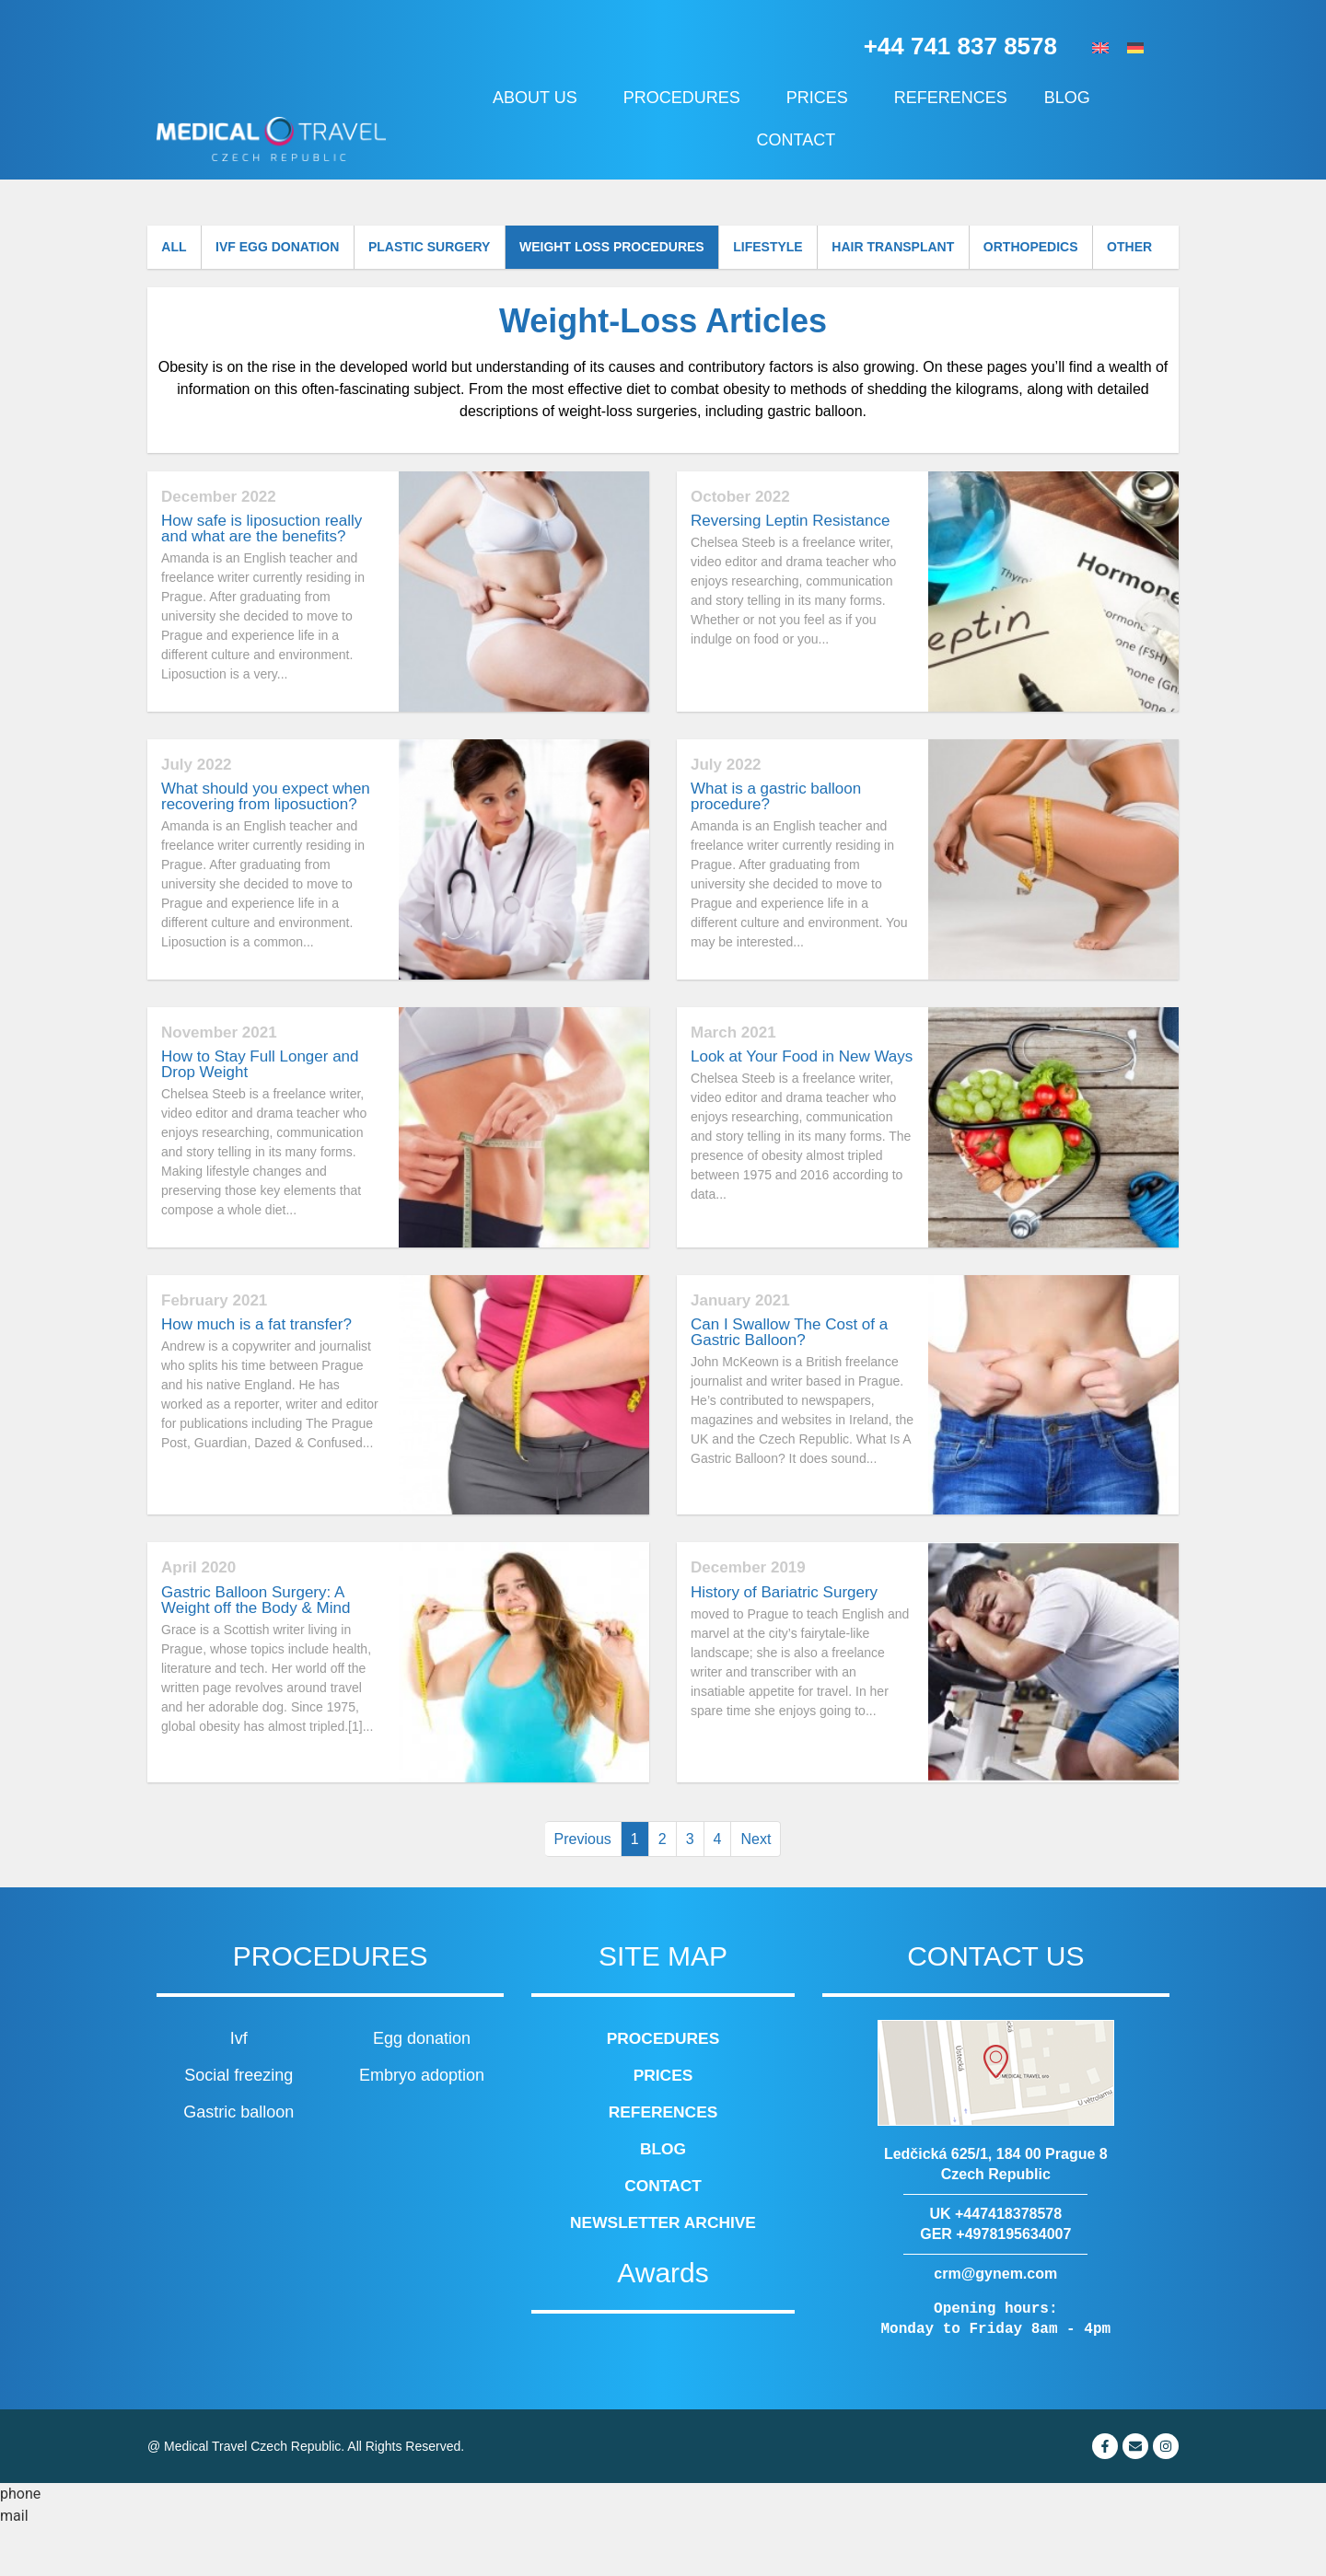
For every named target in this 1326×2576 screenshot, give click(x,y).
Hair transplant (940, 248)
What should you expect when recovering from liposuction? (265, 845)
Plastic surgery (451, 248)
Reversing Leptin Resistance (790, 570)
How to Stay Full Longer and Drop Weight (260, 1113)
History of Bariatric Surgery (784, 1641)
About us (540, 97)
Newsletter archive (662, 2271)
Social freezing (238, 2124)
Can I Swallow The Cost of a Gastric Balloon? (789, 1381)
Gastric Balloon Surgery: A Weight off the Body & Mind (255, 1648)
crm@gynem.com (995, 2322)
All (178, 248)
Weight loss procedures (642, 248)
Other (188, 294)
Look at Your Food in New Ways (802, 1105)
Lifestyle (807, 248)
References (950, 97)
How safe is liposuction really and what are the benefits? (261, 578)
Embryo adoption (421, 2124)
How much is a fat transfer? (256, 1373)
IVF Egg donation (290, 248)
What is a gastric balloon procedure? (776, 845)
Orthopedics (1087, 248)
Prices (821, 97)
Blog (1071, 97)
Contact (796, 140)
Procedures (686, 97)
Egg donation (422, 2087)
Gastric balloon (238, 2161)
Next (755, 1888)
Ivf (239, 2087)
